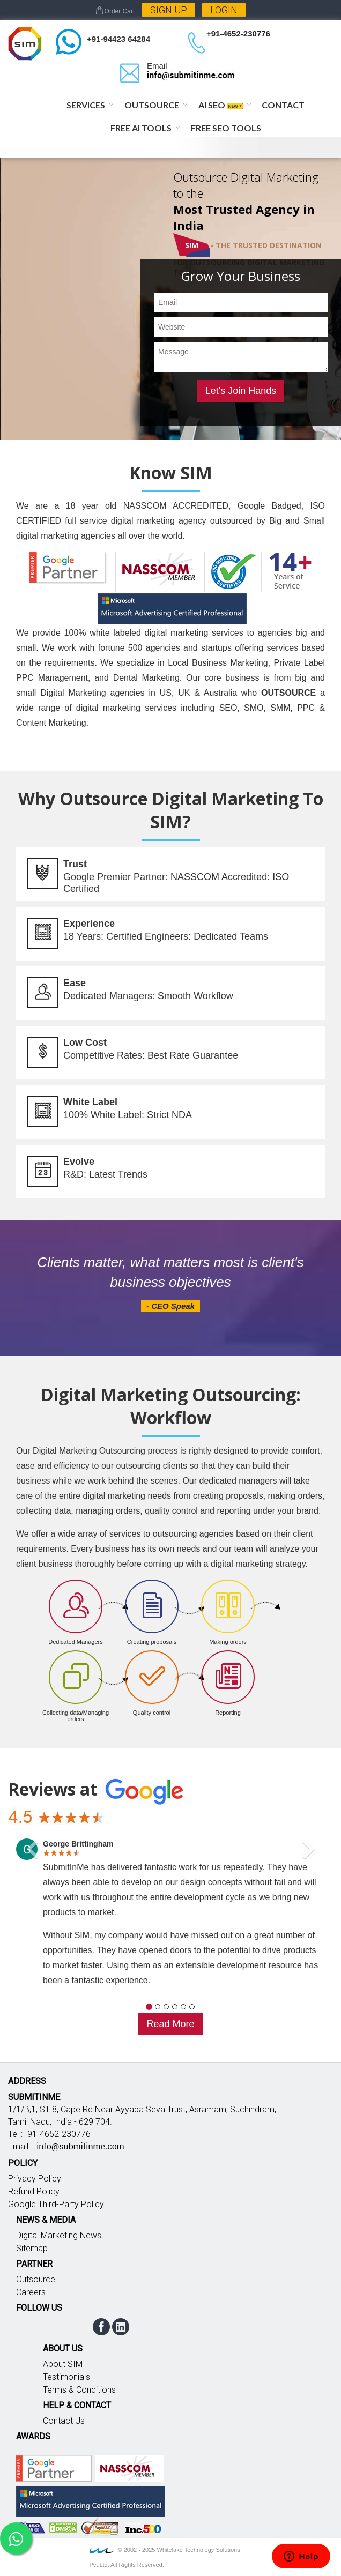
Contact (283, 105)
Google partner (54, 2468)
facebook (101, 2326)
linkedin (120, 2326)
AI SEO (220, 105)
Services (85, 105)
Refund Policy (34, 2191)
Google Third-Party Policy (56, 2204)
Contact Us (64, 2421)
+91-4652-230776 (238, 33)
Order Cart (116, 11)
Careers (31, 2292)
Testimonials (66, 2377)
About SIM (63, 2364)
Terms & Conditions (79, 2390)
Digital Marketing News (58, 2235)
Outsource (151, 105)
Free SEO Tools (226, 128)
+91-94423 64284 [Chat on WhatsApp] (118, 38)
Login (224, 10)
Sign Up (168, 10)
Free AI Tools (141, 128)
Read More (170, 2024)
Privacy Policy (34, 2178)
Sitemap (32, 2248)
